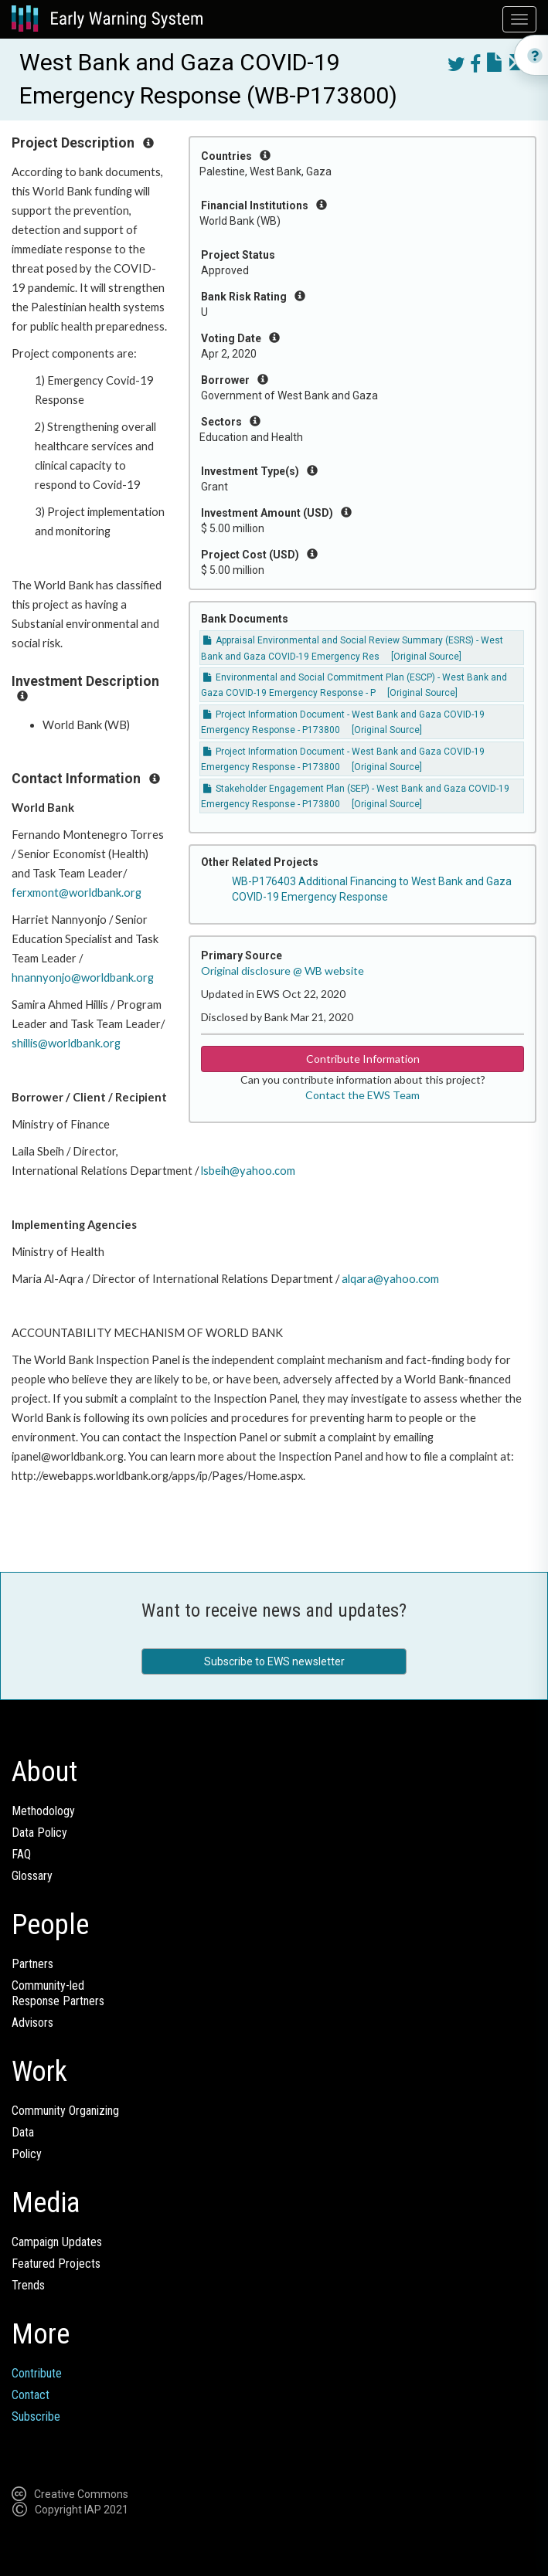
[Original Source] (426, 656)
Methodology (43, 1811)
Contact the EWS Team (362, 1094)
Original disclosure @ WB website (282, 970)
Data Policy (39, 1832)
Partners (32, 1964)
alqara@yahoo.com (390, 1278)
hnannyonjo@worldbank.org (83, 977)
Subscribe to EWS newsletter (274, 1661)
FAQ (21, 1854)
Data (23, 2132)
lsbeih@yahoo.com (248, 1170)
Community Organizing (65, 2110)
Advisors (32, 2022)
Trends (28, 2285)
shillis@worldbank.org (66, 1043)
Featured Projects (56, 2263)
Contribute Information (363, 1058)
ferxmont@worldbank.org (76, 892)
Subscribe (36, 2416)
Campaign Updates (57, 2242)
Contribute (37, 2373)
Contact (30, 2395)
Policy (27, 2154)
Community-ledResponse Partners (58, 1993)
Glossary (32, 1875)
